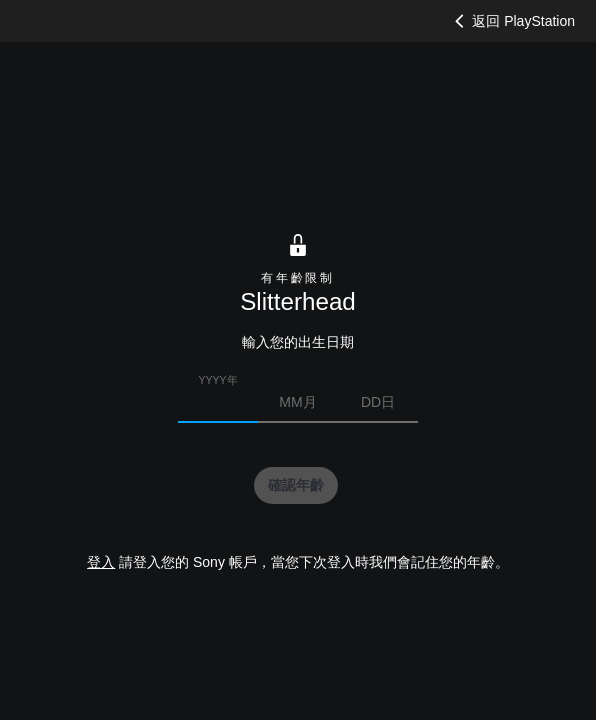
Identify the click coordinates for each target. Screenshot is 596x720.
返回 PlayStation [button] (512, 21)
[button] (296, 486)
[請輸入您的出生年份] (218, 402)
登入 (101, 562)
